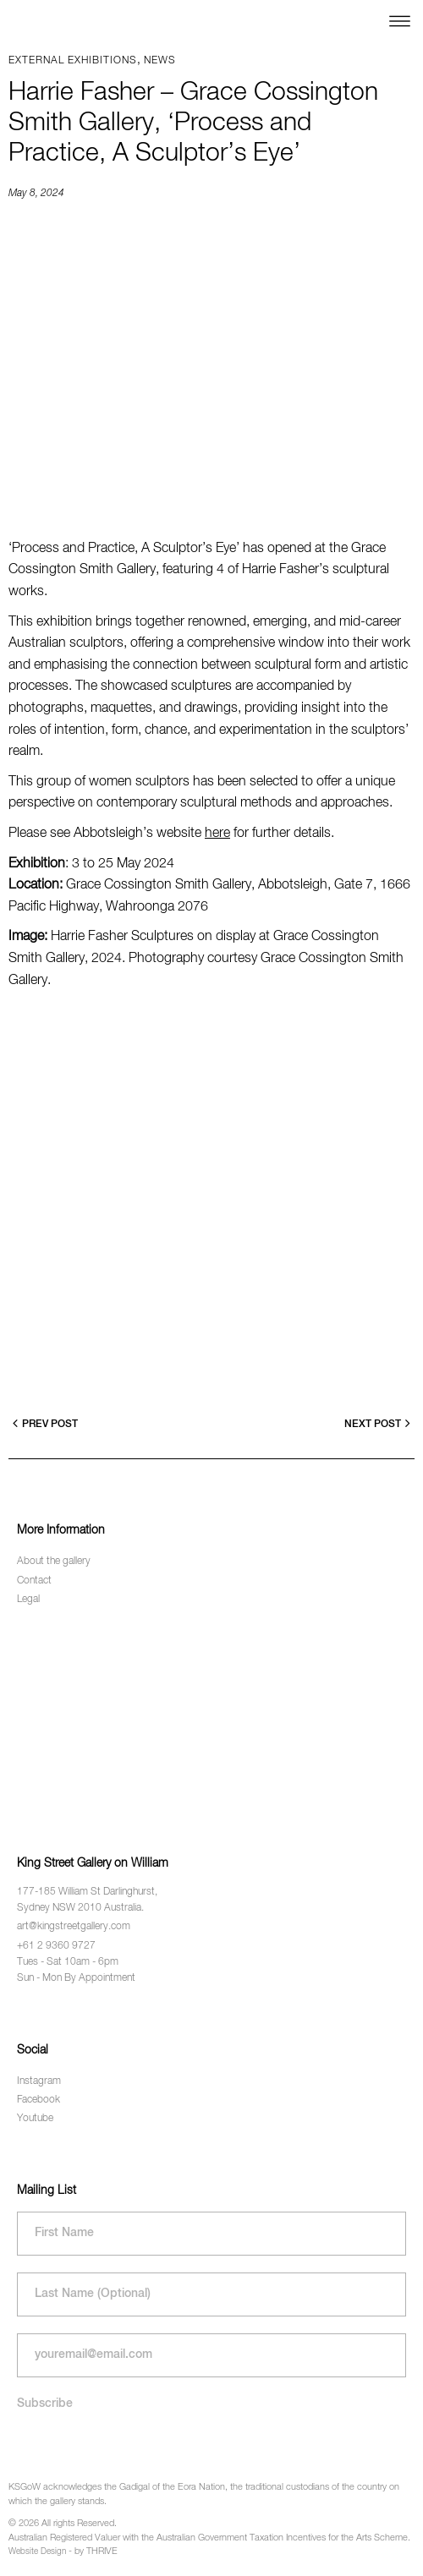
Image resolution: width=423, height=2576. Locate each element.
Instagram (39, 2081)
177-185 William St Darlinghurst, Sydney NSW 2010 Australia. (87, 1900)
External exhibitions (72, 61)
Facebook (38, 2100)
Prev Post (45, 1423)
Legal (28, 1599)
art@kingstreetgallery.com (73, 1927)
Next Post (377, 1423)
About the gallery (54, 1561)
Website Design (37, 2551)
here (217, 833)
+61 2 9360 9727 (56, 1946)
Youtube (35, 2119)
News (160, 61)
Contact (34, 1581)
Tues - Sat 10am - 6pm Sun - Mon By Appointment (76, 1970)
